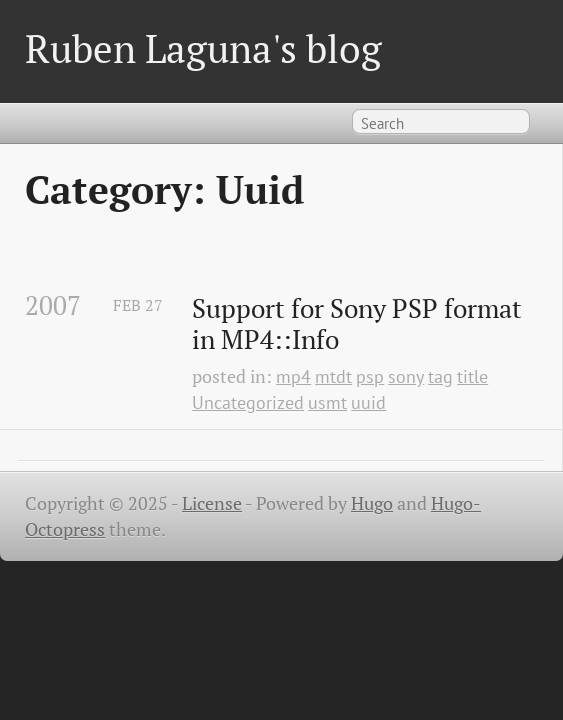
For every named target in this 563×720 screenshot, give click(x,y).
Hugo (372, 503)
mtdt (333, 376)
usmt (327, 402)
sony (406, 376)
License (212, 503)
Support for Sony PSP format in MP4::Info (360, 324)
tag (440, 376)
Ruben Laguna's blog (203, 48)
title (472, 376)
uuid (368, 402)
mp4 (293, 376)
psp (370, 376)
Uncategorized (248, 402)
